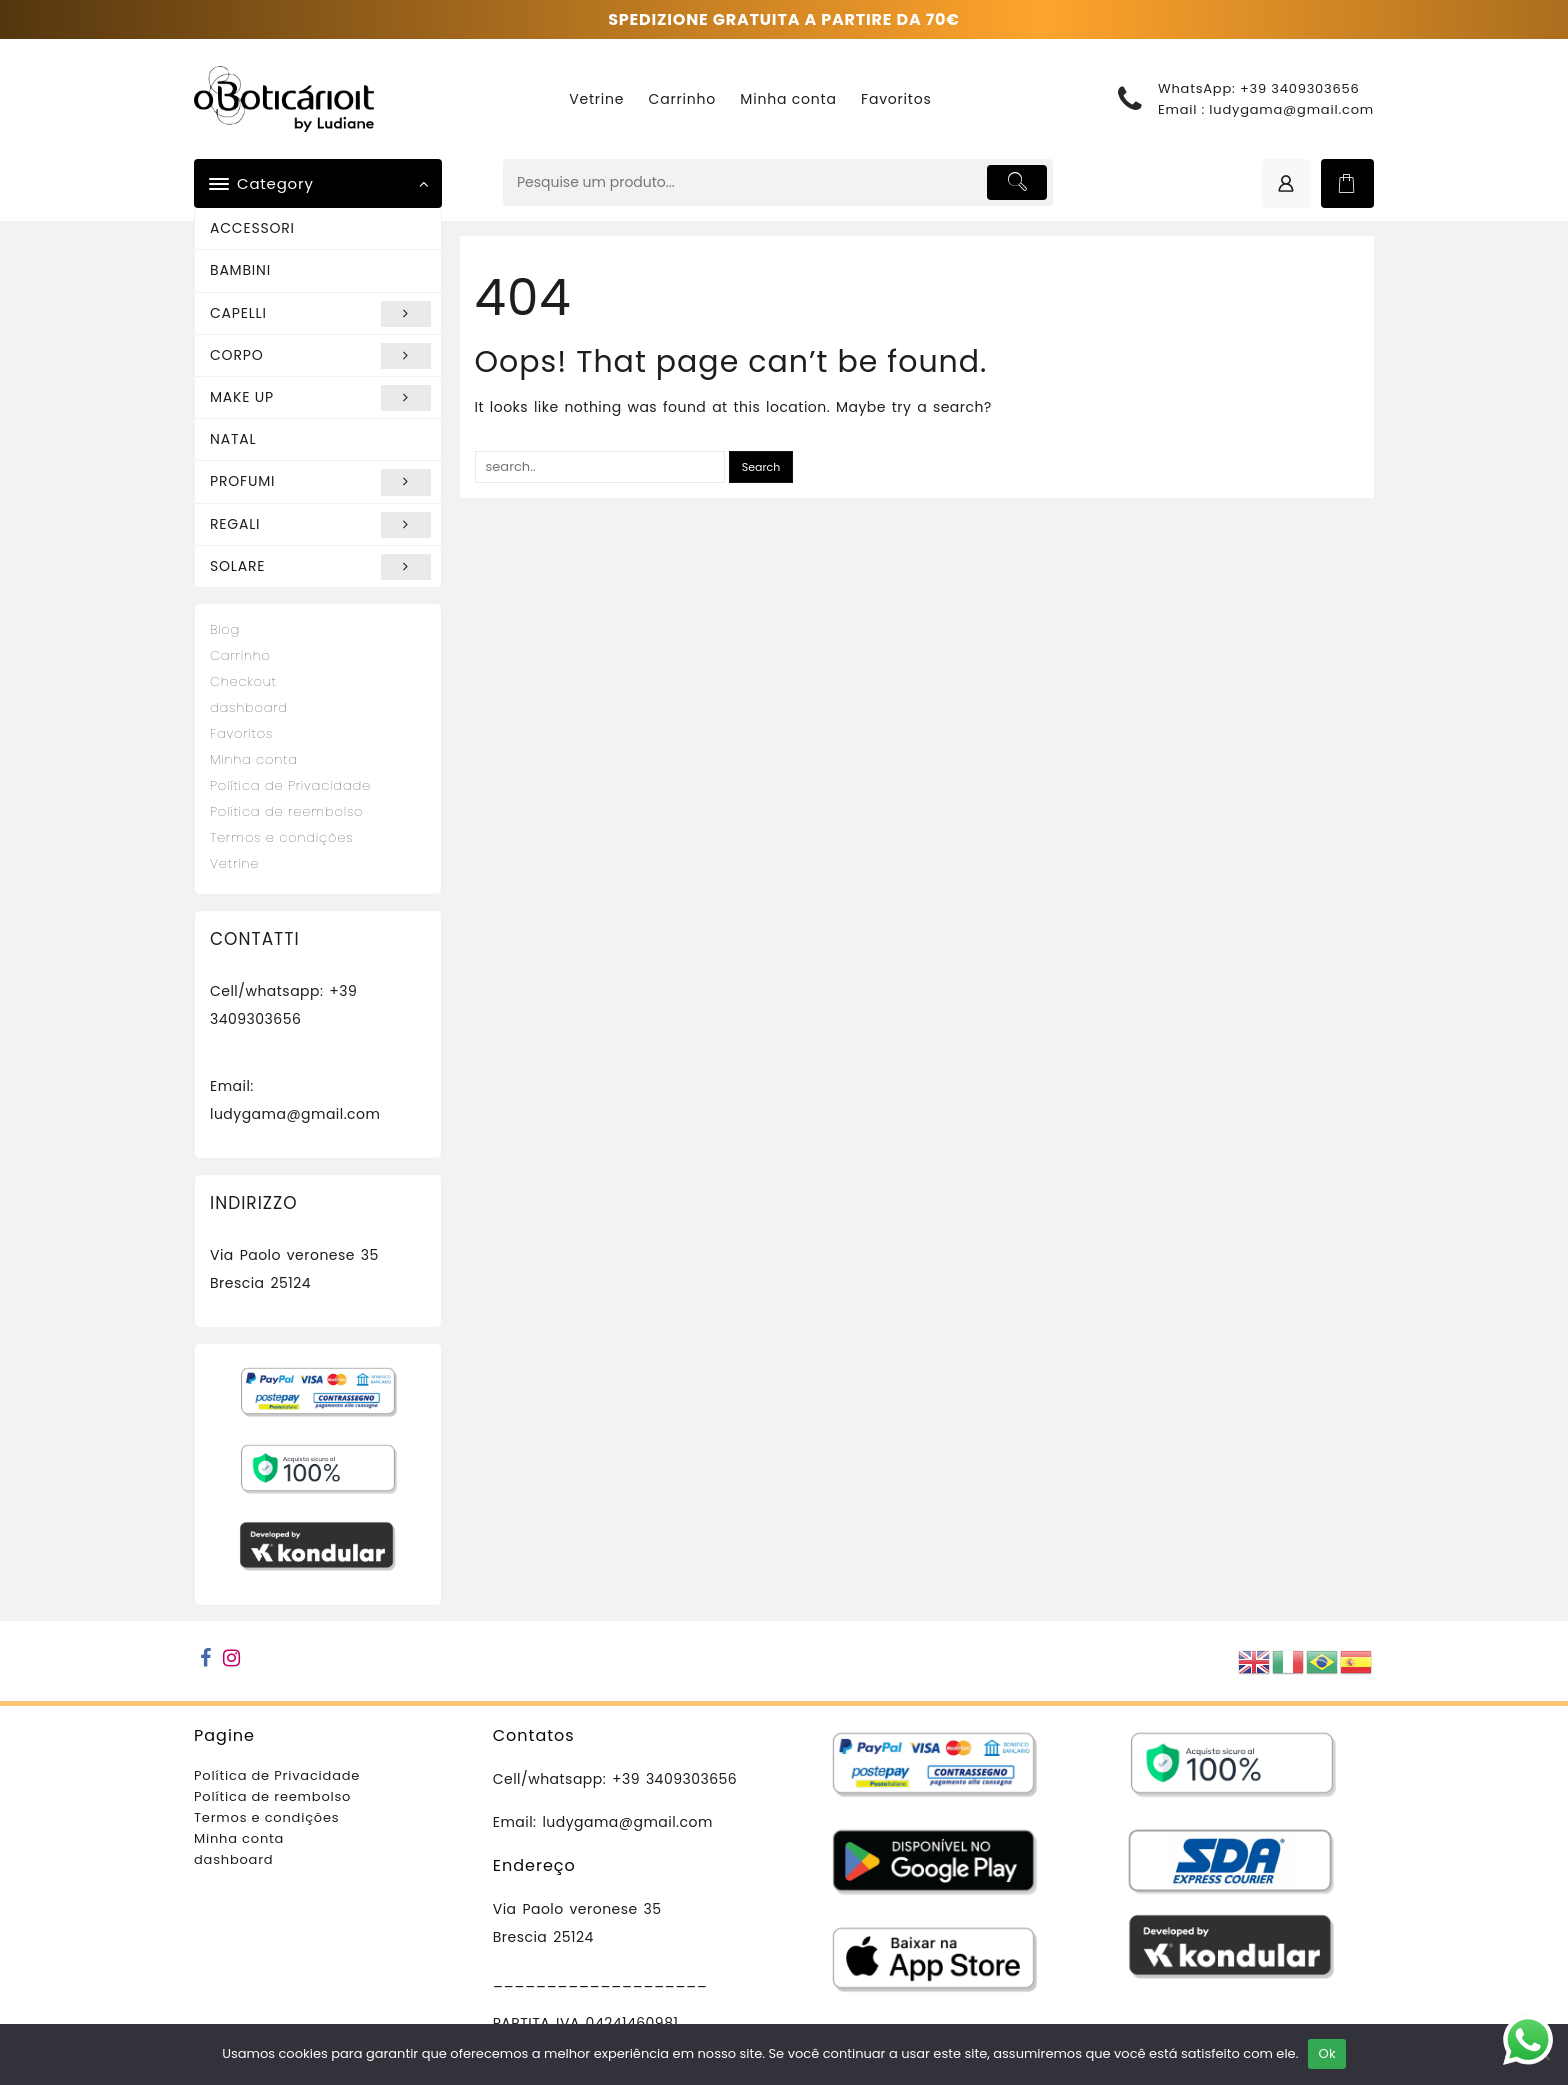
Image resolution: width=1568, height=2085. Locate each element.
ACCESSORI (252, 228)
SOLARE (320, 567)
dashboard (249, 707)
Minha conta (254, 759)
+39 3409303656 (1300, 88)
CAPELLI (320, 314)
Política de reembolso (286, 811)
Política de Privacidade (290, 785)
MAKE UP (320, 398)
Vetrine (234, 863)
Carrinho (240, 655)
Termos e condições (281, 837)
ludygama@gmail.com (1291, 109)
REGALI (320, 525)
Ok (1326, 2053)
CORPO (320, 356)
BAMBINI (240, 270)
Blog (225, 629)
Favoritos (241, 733)
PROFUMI (320, 482)
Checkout (243, 681)
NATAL (233, 439)
